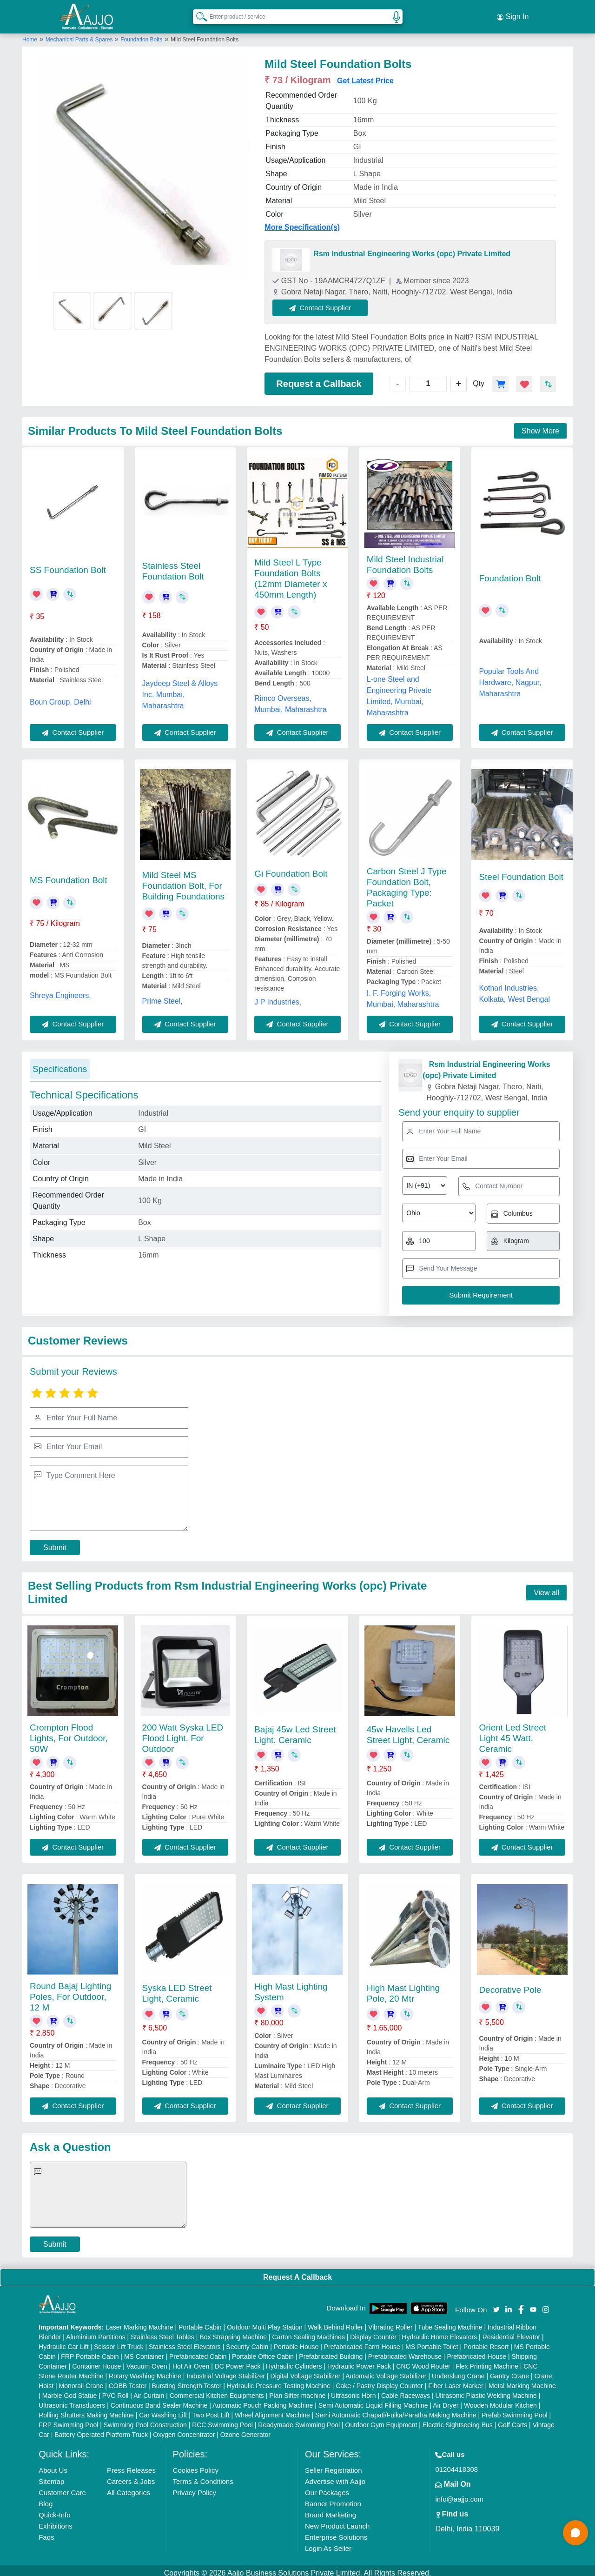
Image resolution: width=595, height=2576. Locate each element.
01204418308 (456, 2464)
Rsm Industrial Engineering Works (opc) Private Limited (411, 248)
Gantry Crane (509, 2371)
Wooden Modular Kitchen (500, 2400)
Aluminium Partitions (96, 2332)
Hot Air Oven (190, 2361)
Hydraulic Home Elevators (439, 2332)
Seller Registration (333, 2465)
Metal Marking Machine (522, 2380)
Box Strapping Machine (233, 2332)
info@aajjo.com (459, 2494)
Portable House (296, 2341)
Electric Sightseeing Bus (458, 2419)
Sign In (513, 14)
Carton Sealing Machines (308, 2332)
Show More (540, 426)
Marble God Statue (69, 2390)
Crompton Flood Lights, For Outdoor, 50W (69, 1732)
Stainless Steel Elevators (185, 2341)
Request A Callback (297, 2272)
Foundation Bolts (141, 34)
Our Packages (327, 2487)
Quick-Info (54, 2510)
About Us (53, 2465)
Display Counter (373, 2332)
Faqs (46, 2532)
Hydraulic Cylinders (294, 2361)
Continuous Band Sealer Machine (159, 2400)
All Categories (128, 2487)
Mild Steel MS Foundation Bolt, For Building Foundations (183, 880)
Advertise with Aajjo (335, 2476)
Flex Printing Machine (487, 2361)
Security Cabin (247, 2341)
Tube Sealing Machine (450, 2322)
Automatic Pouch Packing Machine (262, 2400)
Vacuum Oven (146, 2361)
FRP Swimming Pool (68, 2419)
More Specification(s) (302, 222)
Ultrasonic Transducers (72, 2400)
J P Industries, (277, 997)
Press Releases (131, 2465)
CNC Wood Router (423, 2361)
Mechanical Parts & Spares (80, 34)
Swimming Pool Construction (145, 2419)
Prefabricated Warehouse (405, 2351)
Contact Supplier (326, 302)
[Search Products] (197, 13)
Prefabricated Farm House (362, 2341)
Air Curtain (148, 2390)
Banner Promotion (333, 2499)
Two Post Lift (210, 2410)
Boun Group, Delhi (60, 696)
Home (29, 34)
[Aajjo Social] (496, 2303)
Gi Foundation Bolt (290, 868)
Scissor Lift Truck (119, 2341)
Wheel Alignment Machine (272, 2410)
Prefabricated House (476, 2351)
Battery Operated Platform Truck (101, 2429)
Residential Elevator (512, 2332)
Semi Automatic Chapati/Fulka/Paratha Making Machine (395, 2410)
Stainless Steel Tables (162, 2332)
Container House (96, 2361)
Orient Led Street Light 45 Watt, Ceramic (512, 1732)
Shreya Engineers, (60, 990)
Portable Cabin (200, 2322)
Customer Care (62, 2487)
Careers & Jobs (131, 2476)
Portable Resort (486, 2341)
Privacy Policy (194, 2487)
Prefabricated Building (331, 2351)
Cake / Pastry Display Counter (379, 2380)
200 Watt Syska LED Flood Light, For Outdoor (183, 1732)
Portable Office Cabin (263, 2351)
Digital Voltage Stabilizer (306, 2371)
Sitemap (51, 2476)
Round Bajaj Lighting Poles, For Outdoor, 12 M (70, 1991)
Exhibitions (56, 2521)
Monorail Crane (81, 2380)
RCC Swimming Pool (222, 2419)
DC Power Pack (238, 2361)
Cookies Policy (195, 2465)
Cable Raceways (405, 2390)
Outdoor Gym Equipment (381, 2419)
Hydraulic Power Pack (359, 2361)
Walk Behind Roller (335, 2322)
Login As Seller (328, 2543)
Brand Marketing (330, 2510)
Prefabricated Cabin (198, 2351)
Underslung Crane (458, 2371)
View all (546, 1587)
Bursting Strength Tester (187, 2380)
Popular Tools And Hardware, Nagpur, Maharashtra (510, 677)
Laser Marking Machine (139, 2322)
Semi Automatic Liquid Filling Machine (373, 2400)
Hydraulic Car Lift (63, 2341)
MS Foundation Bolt (68, 875)
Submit (54, 1542)
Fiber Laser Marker (455, 2380)
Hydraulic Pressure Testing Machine (279, 2380)
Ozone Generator (245, 2429)
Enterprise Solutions (336, 2532)
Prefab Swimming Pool (515, 2410)
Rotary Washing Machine (145, 2371)
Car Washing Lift (163, 2410)
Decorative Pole (510, 1984)
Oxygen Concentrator (184, 2429)
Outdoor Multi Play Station (265, 2322)
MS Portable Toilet (431, 2341)
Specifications (60, 1063)
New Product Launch (337, 2521)
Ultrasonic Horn (353, 2390)
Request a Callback (318, 378)
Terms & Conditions (203, 2476)
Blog (46, 2499)
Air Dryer (445, 2400)
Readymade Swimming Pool (299, 2419)
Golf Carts (512, 2419)
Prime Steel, (162, 995)
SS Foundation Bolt (68, 564)
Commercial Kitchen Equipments (217, 2390)
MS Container (144, 2351)
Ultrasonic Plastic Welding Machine (485, 2390)
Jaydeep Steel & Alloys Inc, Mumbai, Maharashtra (180, 689)
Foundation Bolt (510, 573)
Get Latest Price (365, 75)
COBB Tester (127, 2380)
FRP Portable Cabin (90, 2351)
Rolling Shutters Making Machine (86, 2410)
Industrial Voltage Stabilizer (225, 2371)
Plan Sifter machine (297, 2390)
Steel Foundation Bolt (521, 871)
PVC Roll (115, 2390)
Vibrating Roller (390, 2322)
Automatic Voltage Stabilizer (385, 2371)
